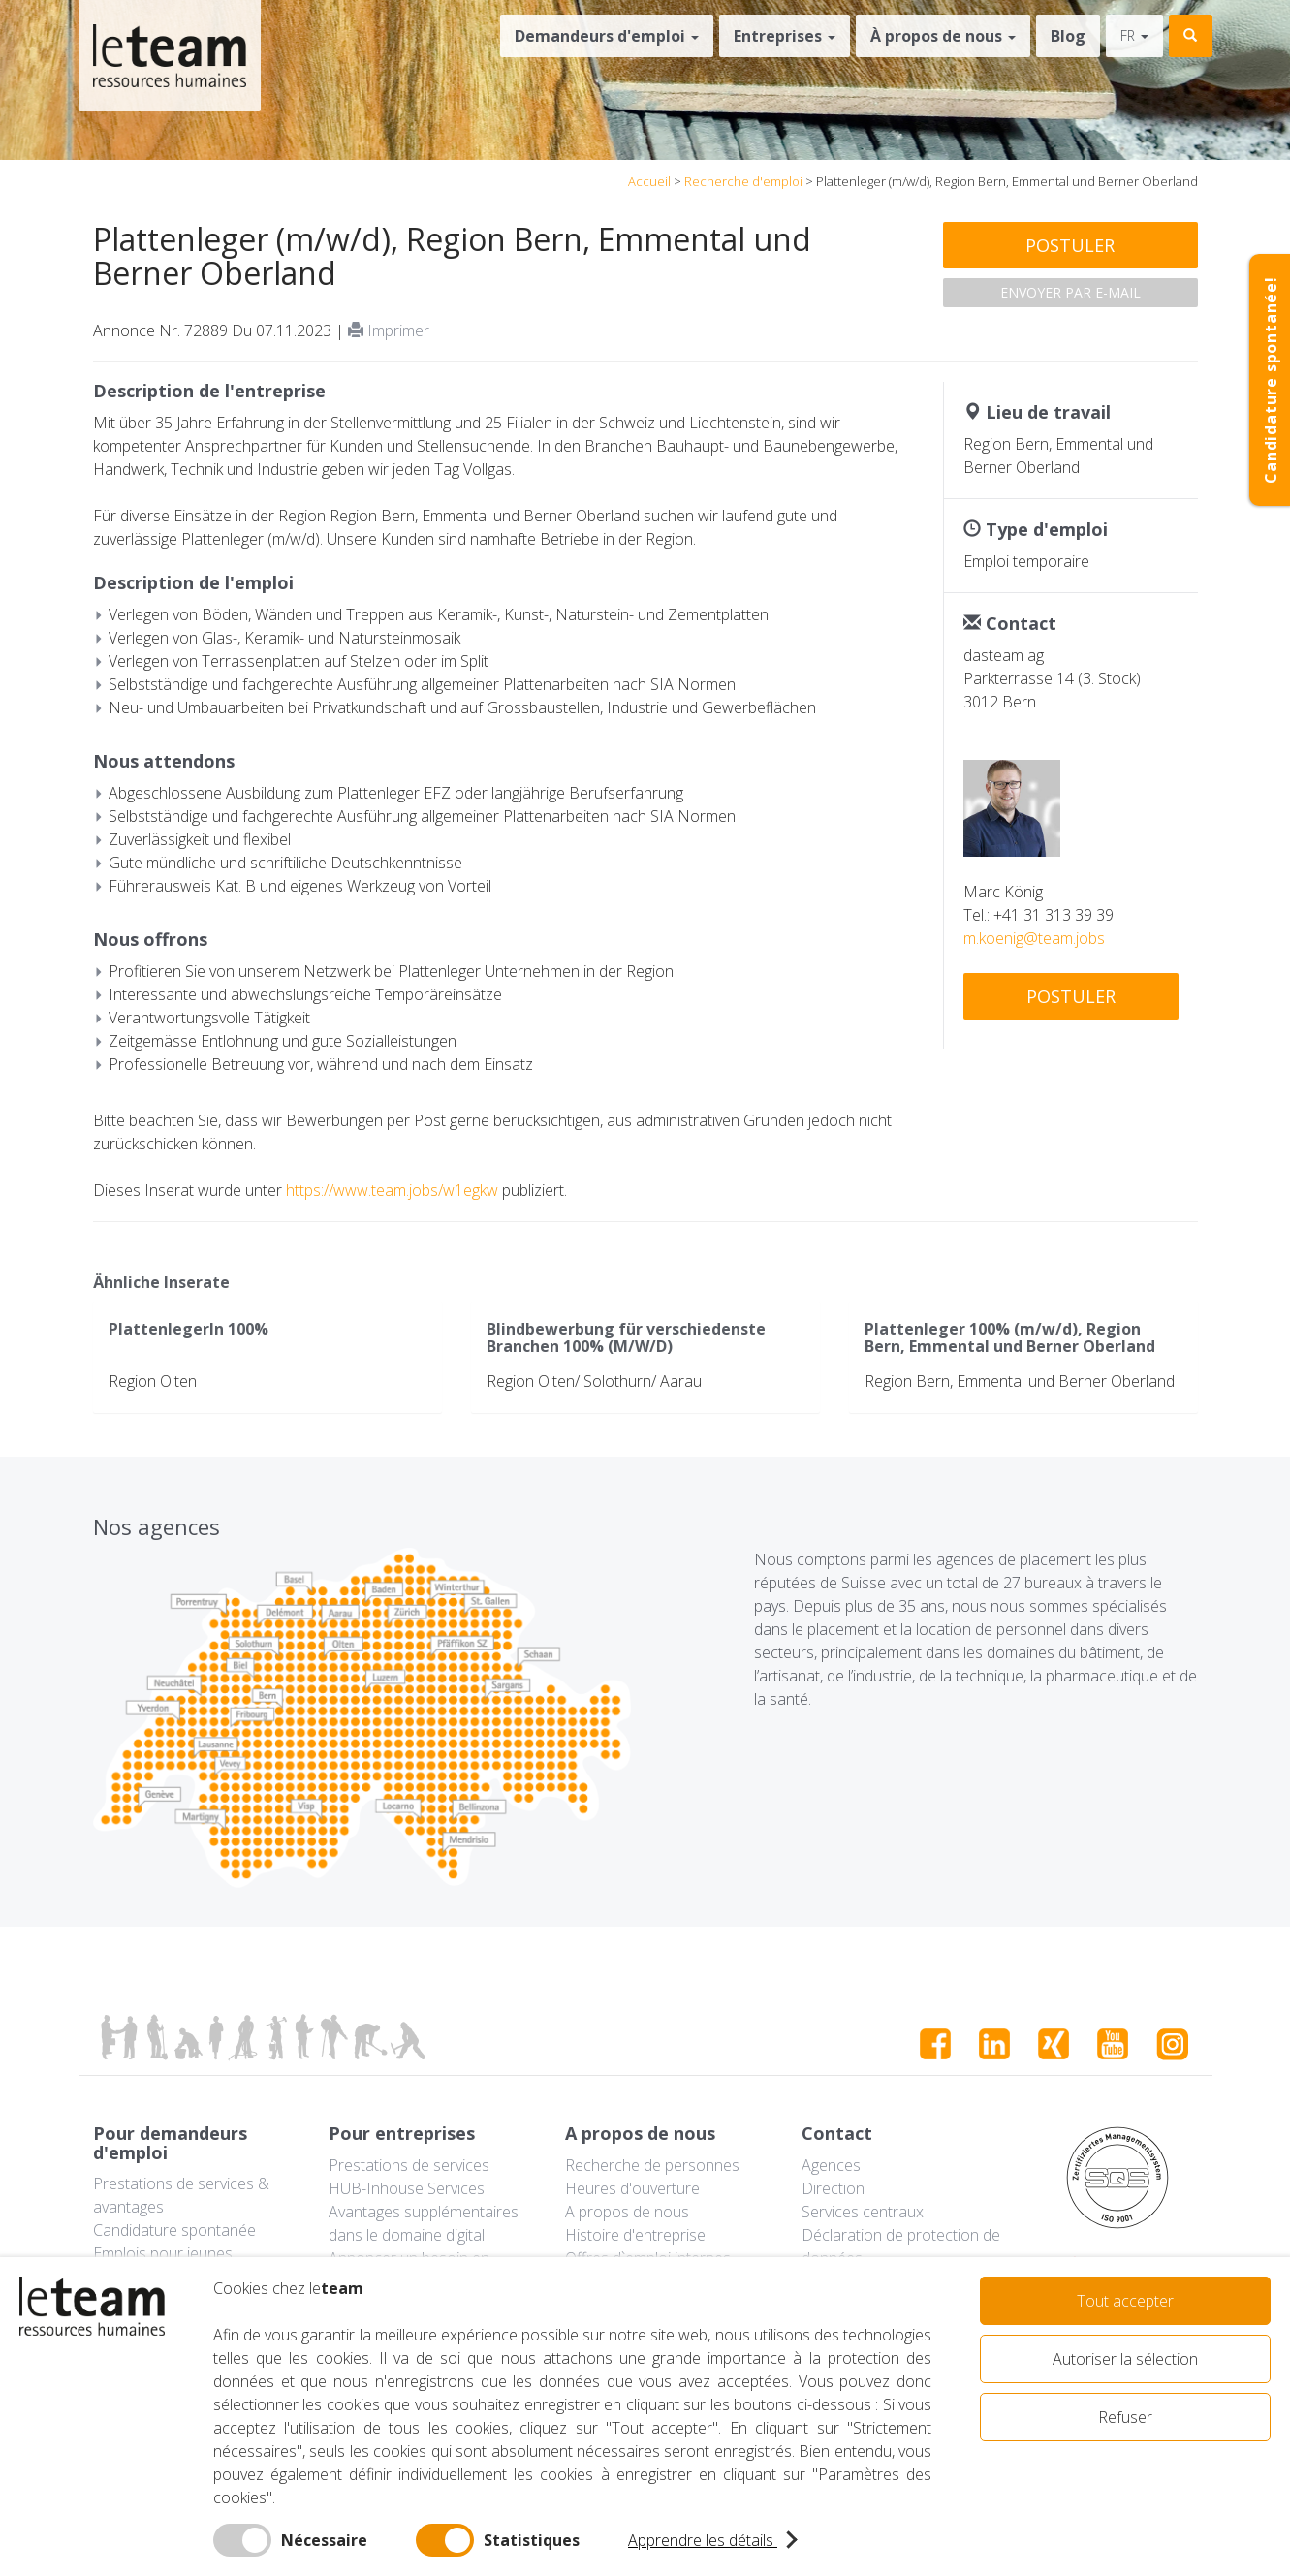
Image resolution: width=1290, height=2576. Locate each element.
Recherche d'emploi (743, 181)
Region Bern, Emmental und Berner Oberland (1020, 1381)
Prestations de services (409, 2165)
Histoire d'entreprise (635, 2235)
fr (1134, 35)
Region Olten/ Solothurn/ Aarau (594, 1381)
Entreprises (784, 36)
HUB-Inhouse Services (407, 2188)
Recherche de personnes (652, 2165)
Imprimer (388, 330)
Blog (1068, 36)
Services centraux (863, 2211)
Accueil (649, 181)
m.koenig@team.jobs (1034, 938)
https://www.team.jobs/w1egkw (392, 1190)
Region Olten (153, 1381)
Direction (833, 2188)
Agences (831, 2165)
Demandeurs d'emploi (607, 36)
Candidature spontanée (174, 2230)
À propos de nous (943, 36)
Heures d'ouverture (632, 2188)
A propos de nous (627, 2211)
